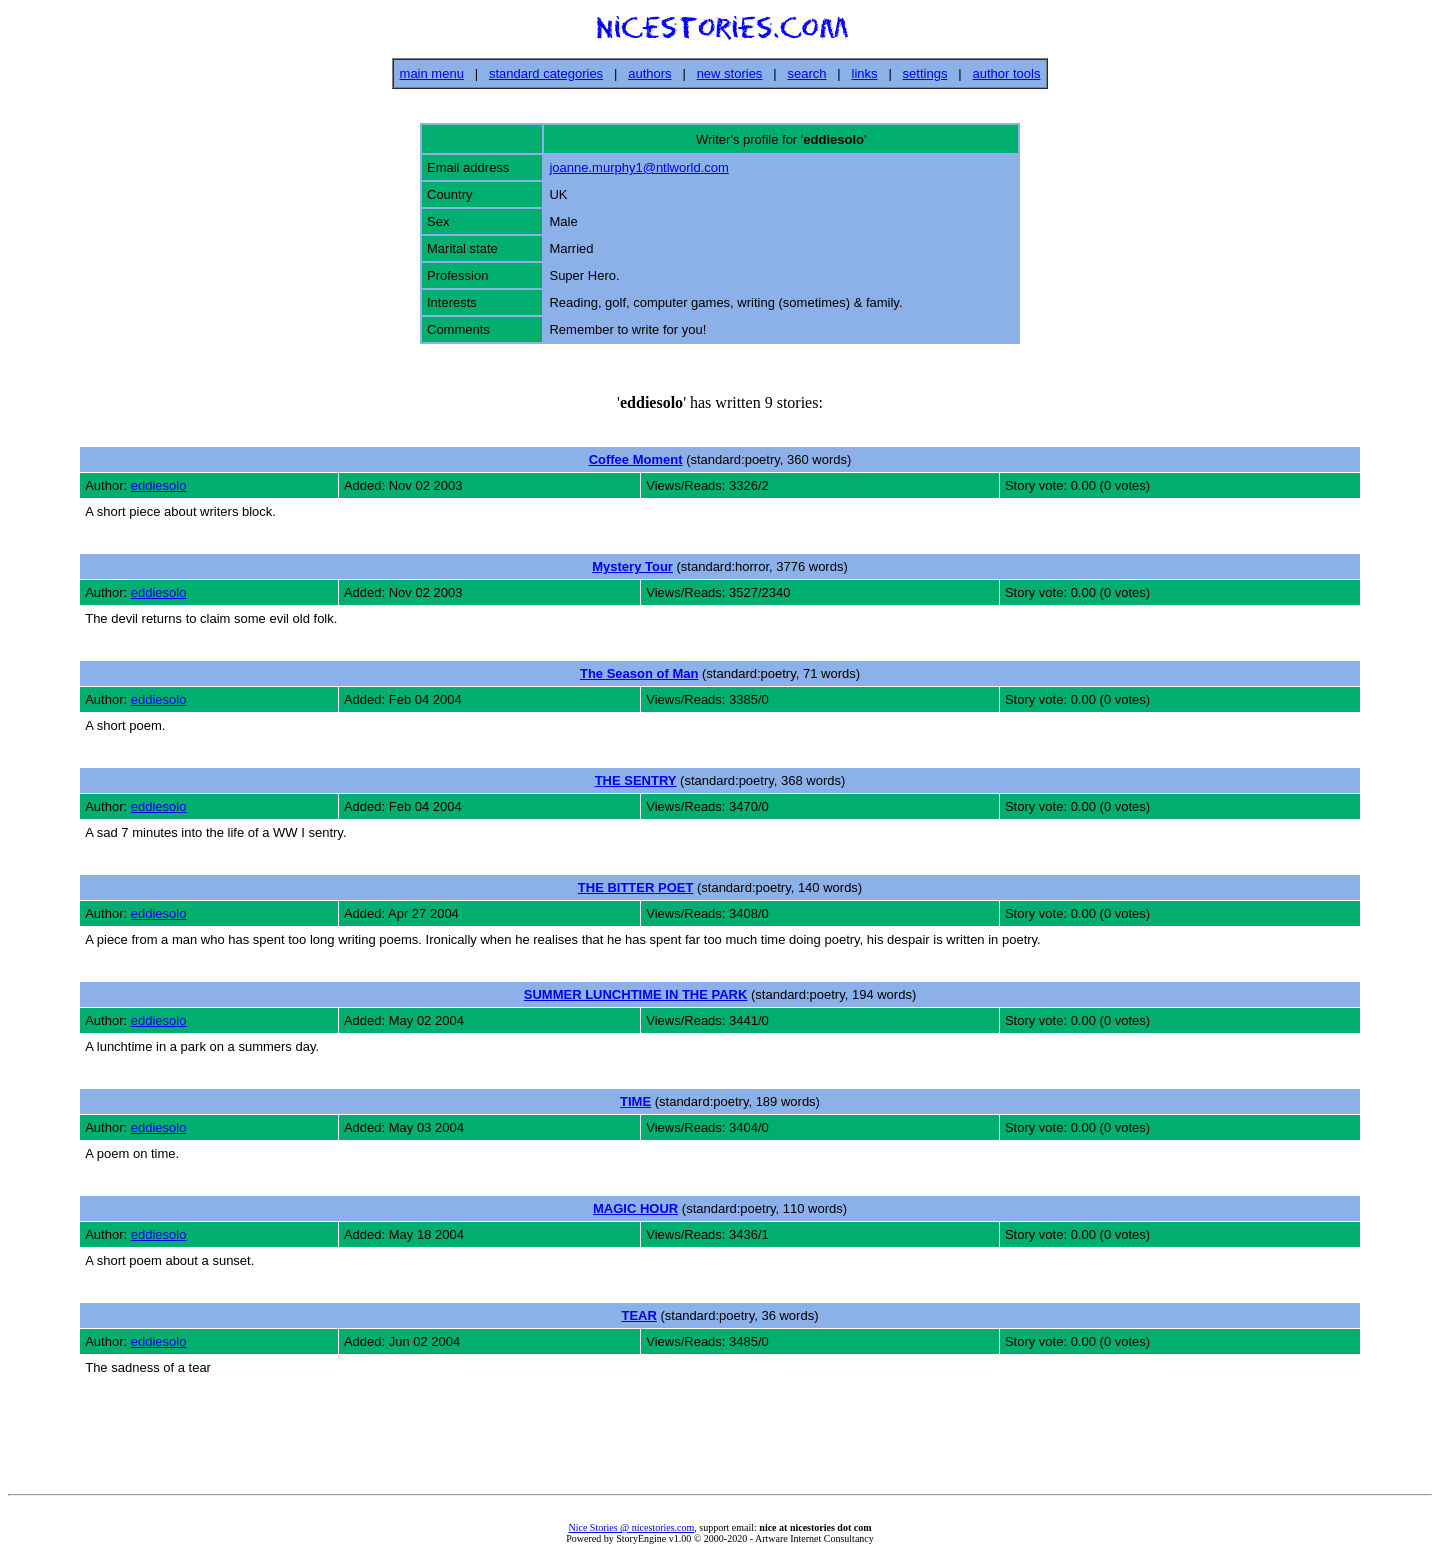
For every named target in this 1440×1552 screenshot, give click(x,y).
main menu (432, 73)
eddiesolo (159, 485)
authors (649, 73)
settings (925, 73)
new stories (730, 73)
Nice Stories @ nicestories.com (631, 1527)
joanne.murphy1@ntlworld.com (638, 167)
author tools (1006, 73)
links (865, 73)
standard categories (546, 73)
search (806, 73)
